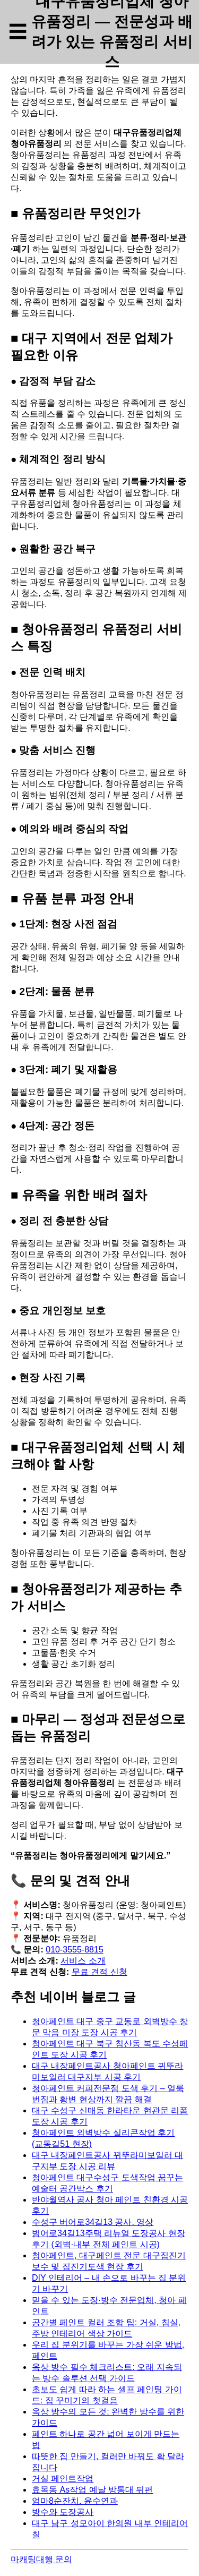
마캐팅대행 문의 (41, 2559)
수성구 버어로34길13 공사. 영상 (92, 2222)
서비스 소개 (82, 1960)
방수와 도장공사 (62, 2512)
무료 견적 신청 (99, 1971)
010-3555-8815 (74, 1949)
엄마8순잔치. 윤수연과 (75, 2500)
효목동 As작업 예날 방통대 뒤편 (92, 2489)
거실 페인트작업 (62, 2478)
